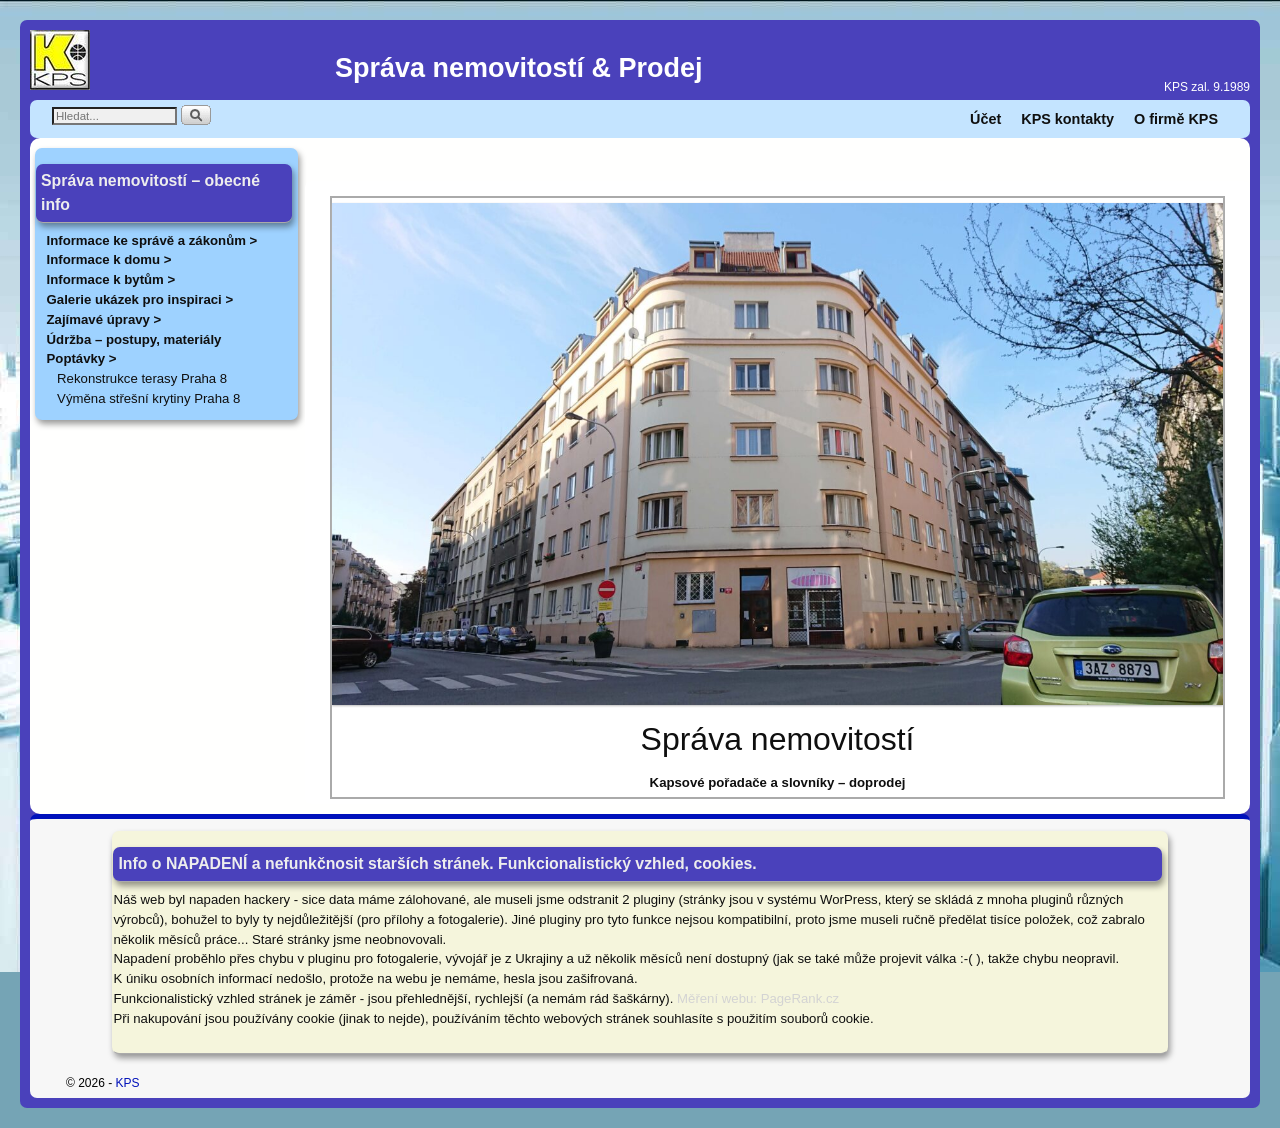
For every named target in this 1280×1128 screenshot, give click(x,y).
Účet (985, 119)
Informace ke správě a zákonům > (152, 240)
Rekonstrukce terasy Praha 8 (142, 378)
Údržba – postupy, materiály (134, 339)
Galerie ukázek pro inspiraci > (140, 299)
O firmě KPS (1176, 119)
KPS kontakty (1067, 119)
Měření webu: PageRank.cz (758, 998)
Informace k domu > (109, 259)
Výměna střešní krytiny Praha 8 (148, 398)
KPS (128, 1083)
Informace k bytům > (111, 279)
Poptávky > (82, 358)
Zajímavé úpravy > (104, 319)
